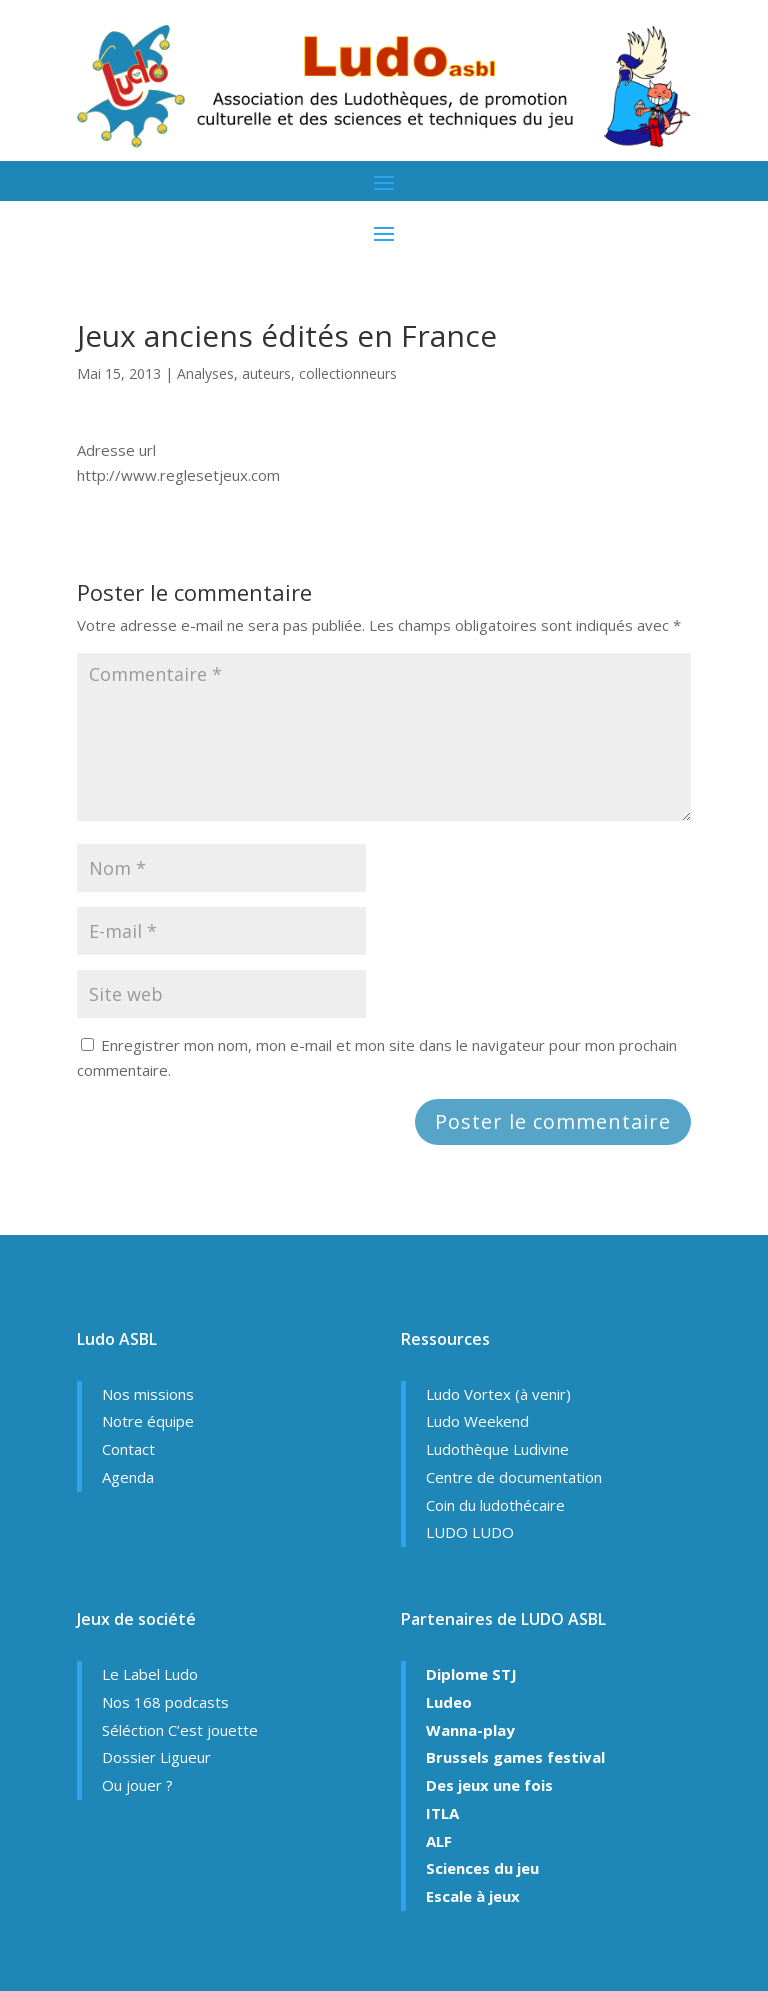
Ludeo (449, 1702)
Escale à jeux (473, 1896)
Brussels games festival (515, 1757)
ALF (439, 1841)
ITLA (442, 1813)
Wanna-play (470, 1730)
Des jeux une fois (489, 1785)
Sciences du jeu (482, 1868)
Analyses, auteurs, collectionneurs (287, 373)
